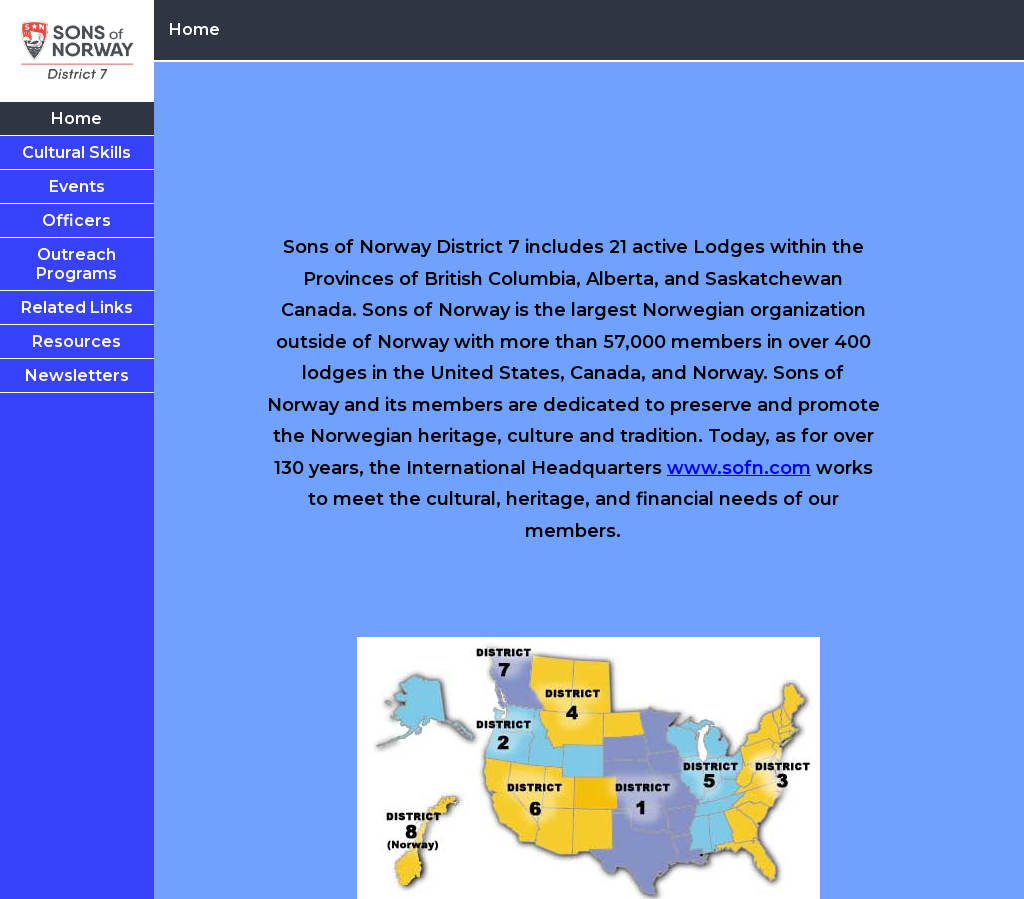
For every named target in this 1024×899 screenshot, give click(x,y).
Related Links (77, 307)
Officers (76, 220)
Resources (76, 341)
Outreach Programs (76, 264)
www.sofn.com (739, 468)
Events (77, 186)
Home (76, 118)
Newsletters (77, 375)
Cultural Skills (76, 152)
